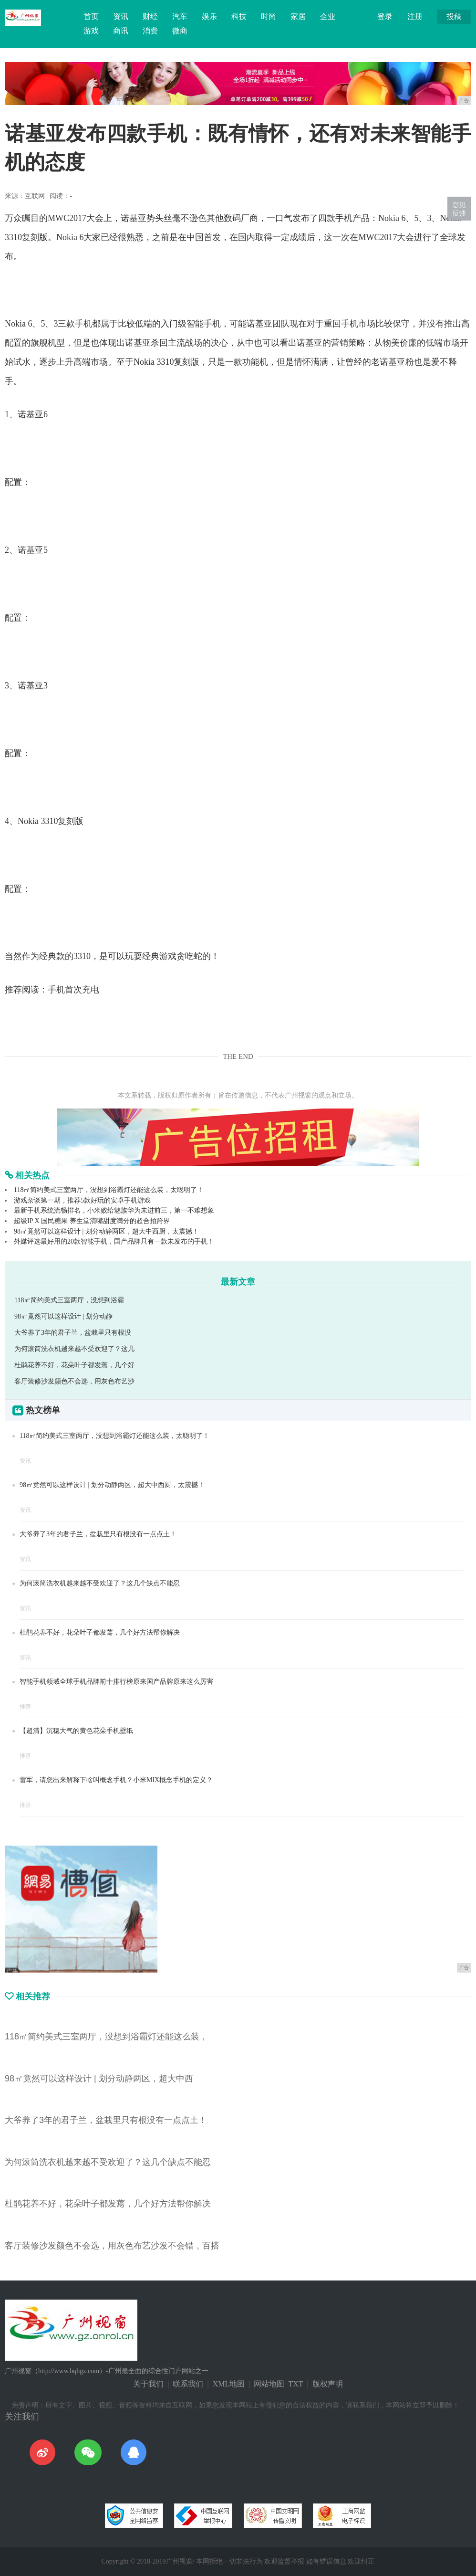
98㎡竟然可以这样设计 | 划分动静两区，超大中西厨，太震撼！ (106, 1231)
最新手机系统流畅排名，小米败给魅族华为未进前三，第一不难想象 (114, 1210)
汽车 (179, 16)
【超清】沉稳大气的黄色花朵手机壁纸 (76, 1730)
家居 (298, 16)
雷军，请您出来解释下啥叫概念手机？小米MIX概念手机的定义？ (116, 1780)
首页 (91, 16)
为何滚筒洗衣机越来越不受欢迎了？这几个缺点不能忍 (100, 1583)
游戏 (91, 31)
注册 (415, 16)
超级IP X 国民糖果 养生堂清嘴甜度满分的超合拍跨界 (92, 1221)
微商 (179, 31)
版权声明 (327, 2384)
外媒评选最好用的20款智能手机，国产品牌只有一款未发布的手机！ (114, 1241)
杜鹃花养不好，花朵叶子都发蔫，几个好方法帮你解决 (100, 1632)
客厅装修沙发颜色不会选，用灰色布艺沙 (74, 1381)
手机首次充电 (73, 989)
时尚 (268, 16)
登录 (385, 16)
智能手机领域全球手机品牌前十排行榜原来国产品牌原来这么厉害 (116, 1681)
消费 (150, 31)
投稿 (454, 16)
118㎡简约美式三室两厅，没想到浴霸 (69, 1300)
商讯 (120, 31)
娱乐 (209, 16)
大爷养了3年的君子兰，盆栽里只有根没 (72, 1332)
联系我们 (188, 2384)
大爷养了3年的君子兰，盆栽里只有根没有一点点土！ (98, 1534)
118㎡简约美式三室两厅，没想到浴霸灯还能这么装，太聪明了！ (109, 1189)
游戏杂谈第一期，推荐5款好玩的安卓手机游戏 (82, 1200)
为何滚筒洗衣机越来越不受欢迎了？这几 (74, 1348)
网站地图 (269, 2384)
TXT (295, 2384)
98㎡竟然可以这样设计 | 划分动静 (63, 1316)
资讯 (120, 16)
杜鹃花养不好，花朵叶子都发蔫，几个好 (74, 1365)
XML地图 (229, 2384)
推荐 (25, 1706)
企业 (327, 16)
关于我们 (148, 2384)
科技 (239, 16)
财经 (150, 16)
